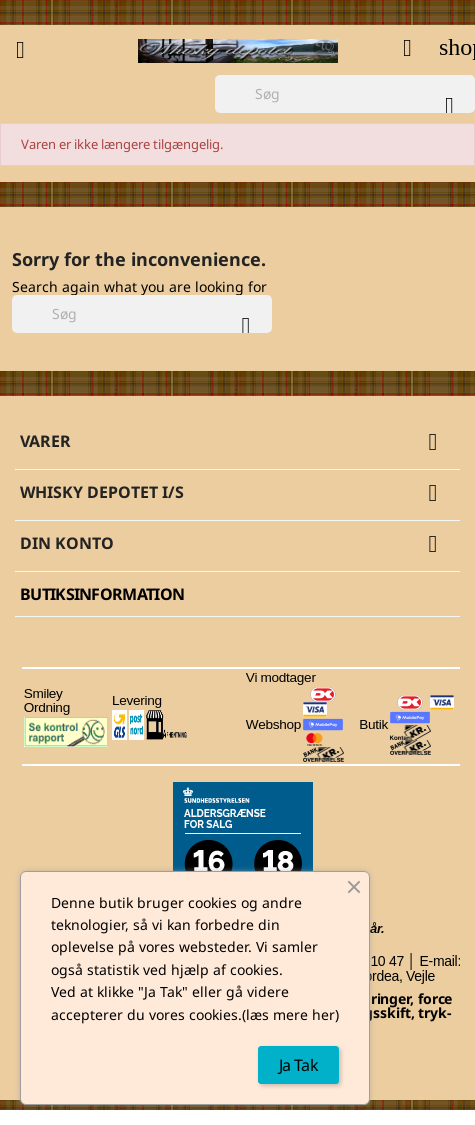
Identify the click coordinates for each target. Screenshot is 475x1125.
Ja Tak (298, 1065)
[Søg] (345, 94)
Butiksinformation (102, 594)
